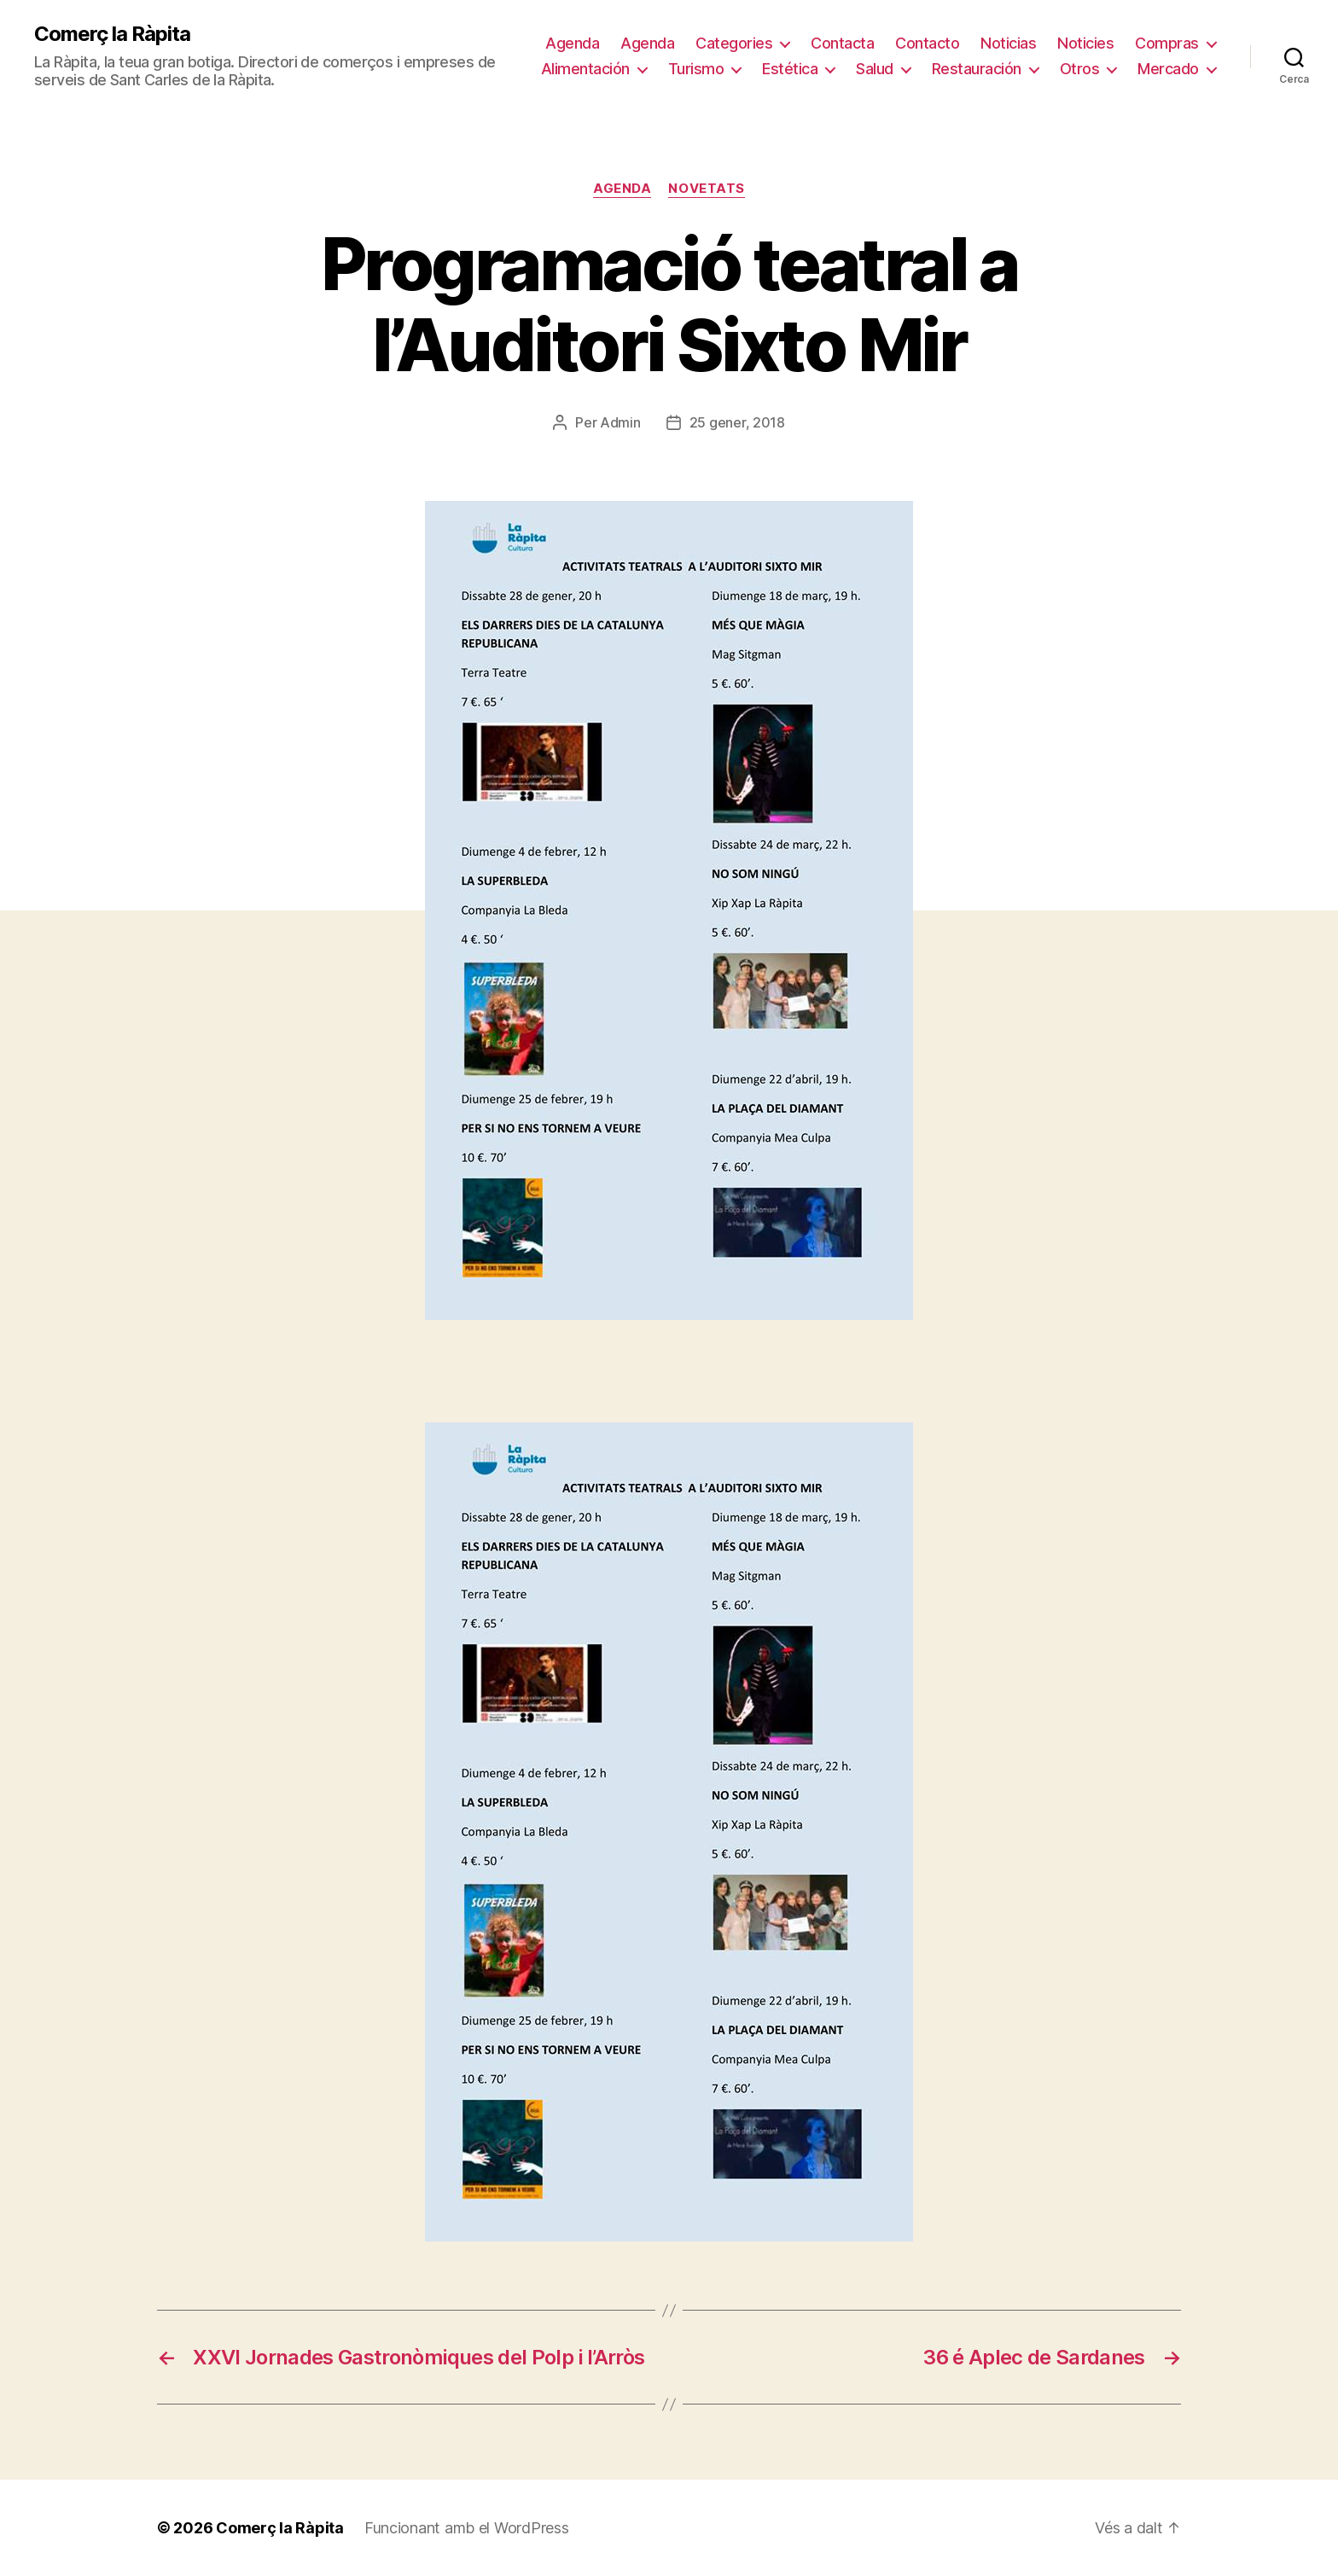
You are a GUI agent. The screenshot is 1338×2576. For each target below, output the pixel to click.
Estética (789, 69)
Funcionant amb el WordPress (466, 2528)
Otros (1080, 69)
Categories (733, 43)
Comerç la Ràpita (112, 34)
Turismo (696, 69)
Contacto (927, 43)
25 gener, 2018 (737, 422)
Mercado (1168, 69)
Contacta (842, 43)
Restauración (976, 69)
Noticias (1008, 43)
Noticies (1085, 43)
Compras (1167, 43)
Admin (620, 422)
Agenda (572, 43)
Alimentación (585, 69)
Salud (874, 69)
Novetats (706, 188)
